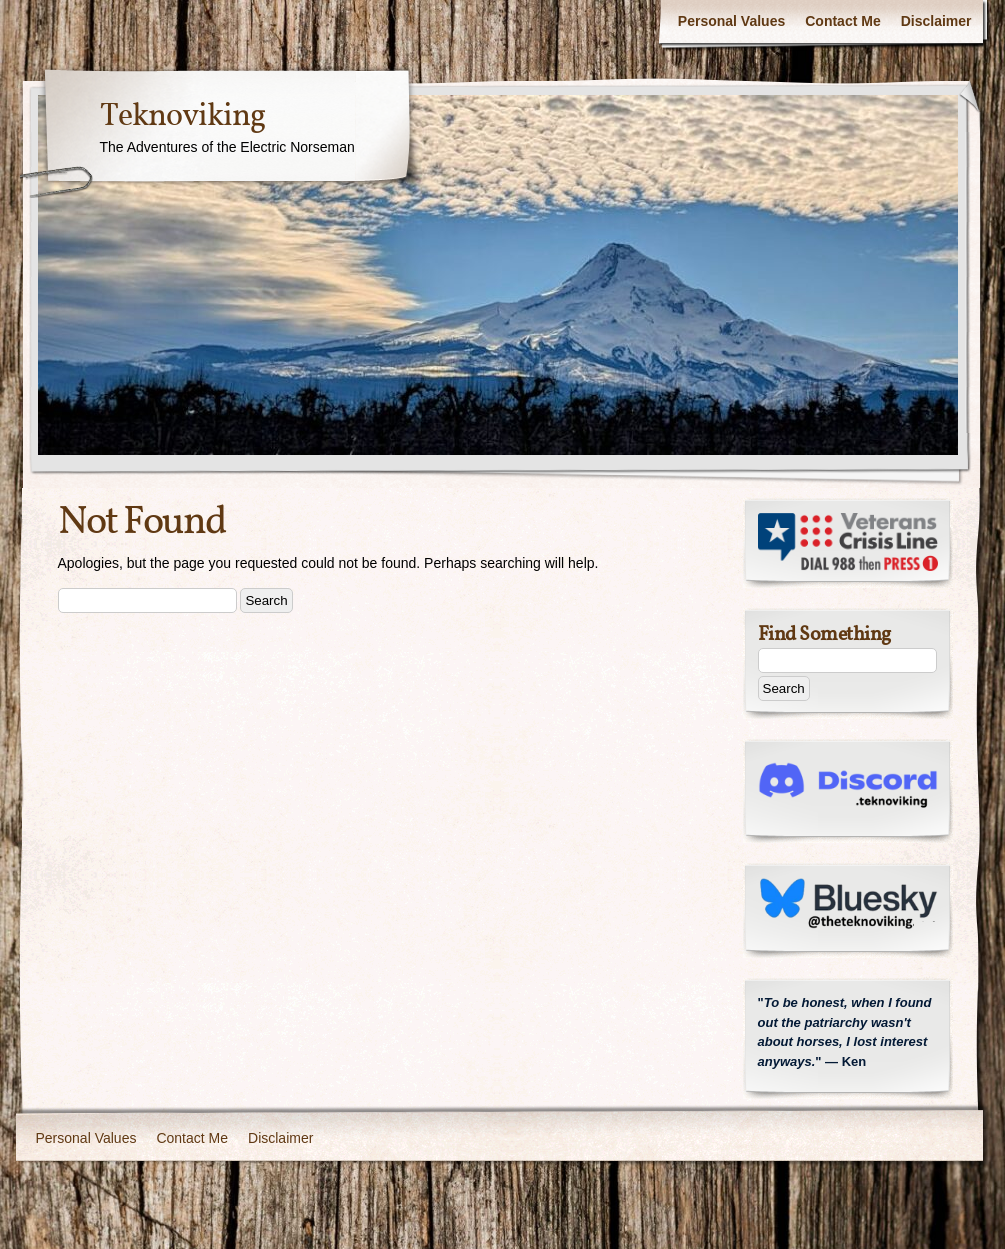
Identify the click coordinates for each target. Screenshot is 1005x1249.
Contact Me (842, 21)
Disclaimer (936, 21)
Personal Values (731, 21)
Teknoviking (182, 117)
